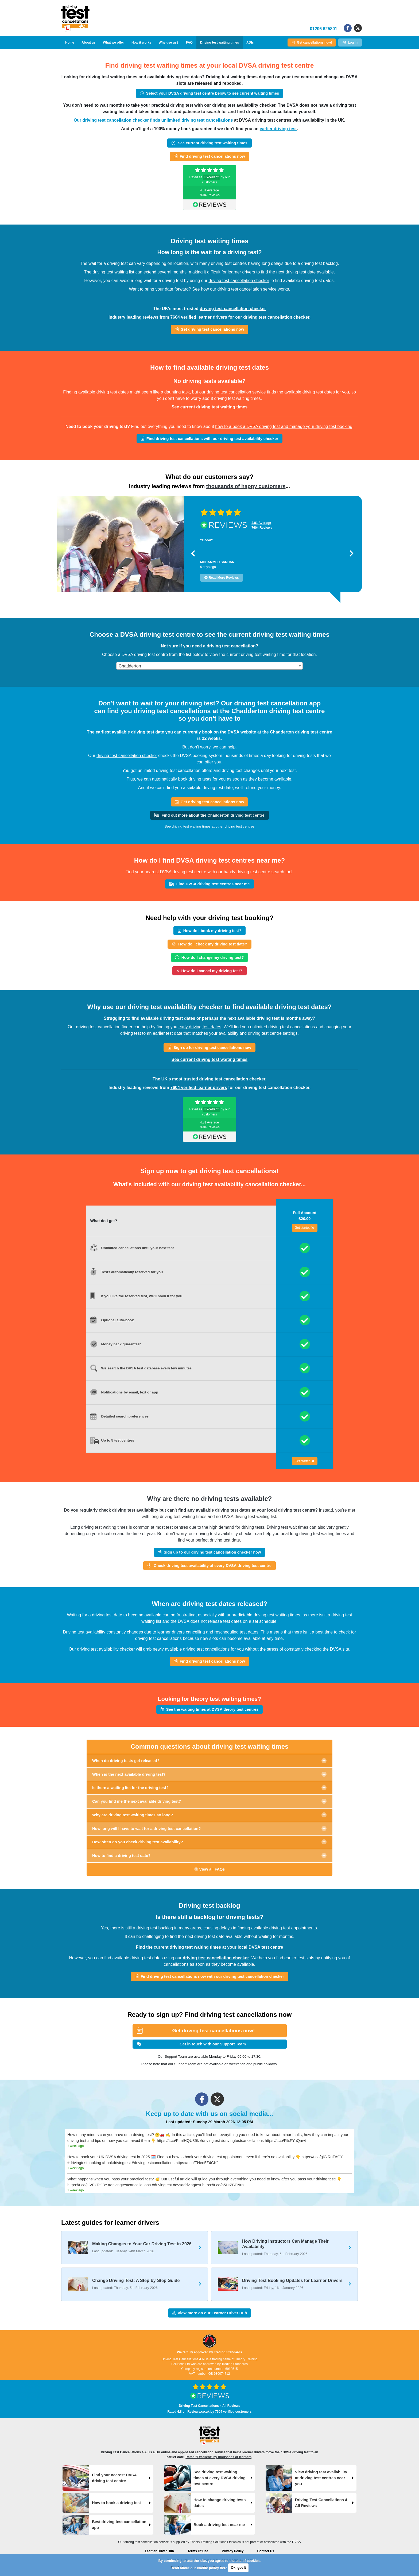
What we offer (113, 42)
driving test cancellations (206, 1649)
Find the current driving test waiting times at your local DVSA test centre (209, 1947)
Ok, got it (238, 2568)
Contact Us (265, 2551)
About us (88, 42)
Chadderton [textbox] (130, 666)
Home (69, 42)
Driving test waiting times (219, 42)
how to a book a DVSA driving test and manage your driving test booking (283, 426)
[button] (193, 553)
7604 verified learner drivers (198, 317)
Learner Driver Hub (159, 2551)
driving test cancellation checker (238, 280)
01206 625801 (323, 28)
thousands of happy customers (246, 486)
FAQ (189, 42)
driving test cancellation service (247, 289)
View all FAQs (209, 1869)
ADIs (250, 42)
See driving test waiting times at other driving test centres (209, 826)
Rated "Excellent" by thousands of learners (218, 2457)
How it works (141, 42)
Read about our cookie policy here (198, 2568)
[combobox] (209, 666)
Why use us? (169, 42)
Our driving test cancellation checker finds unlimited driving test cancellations (153, 120)
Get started (305, 1228)
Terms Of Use (198, 2551)
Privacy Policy (232, 2551)
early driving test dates (200, 1027)
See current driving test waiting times (210, 407)
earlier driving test (278, 128)
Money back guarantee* (121, 1344)
